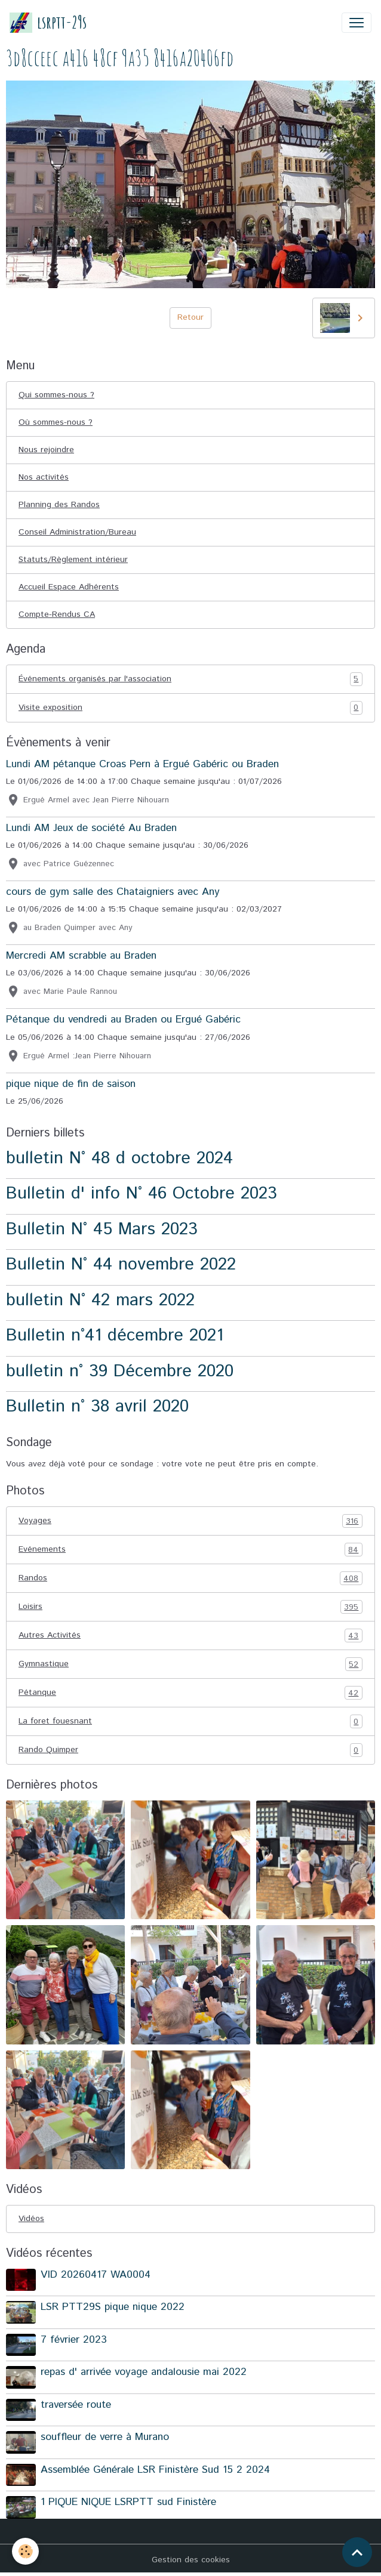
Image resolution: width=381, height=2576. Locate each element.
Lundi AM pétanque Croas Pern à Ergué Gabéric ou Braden (142, 764)
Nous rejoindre (46, 450)
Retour (190, 317)
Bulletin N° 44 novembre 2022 (121, 1264)
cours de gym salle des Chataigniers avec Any (113, 892)
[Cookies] (25, 2551)
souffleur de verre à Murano (105, 2437)
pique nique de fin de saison (71, 1084)
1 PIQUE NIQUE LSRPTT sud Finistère (128, 2502)
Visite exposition (190, 708)
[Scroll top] (357, 2552)
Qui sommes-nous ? (56, 395)
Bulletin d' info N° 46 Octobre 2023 (141, 1193)
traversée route (76, 2405)
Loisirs (190, 1607)
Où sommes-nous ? (56, 422)
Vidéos (31, 2219)
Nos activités (44, 477)
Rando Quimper (190, 1750)
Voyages (190, 1521)
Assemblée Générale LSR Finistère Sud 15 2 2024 (155, 2470)
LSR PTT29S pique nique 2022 (113, 2307)
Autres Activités (190, 1635)
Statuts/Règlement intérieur (73, 560)
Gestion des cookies (191, 2560)
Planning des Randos (59, 505)
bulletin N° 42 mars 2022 (100, 1300)
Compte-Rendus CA (57, 614)
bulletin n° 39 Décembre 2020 (119, 1371)
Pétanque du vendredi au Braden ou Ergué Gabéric (123, 1019)
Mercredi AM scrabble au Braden (81, 955)
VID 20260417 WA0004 (95, 2274)
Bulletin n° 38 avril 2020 (97, 1406)
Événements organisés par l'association (190, 679)
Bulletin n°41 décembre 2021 (114, 1335)
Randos (190, 1578)
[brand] (48, 22)
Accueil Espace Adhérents (69, 587)
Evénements (190, 1549)
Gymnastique (190, 1664)
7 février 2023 (74, 2340)
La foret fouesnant (190, 1721)
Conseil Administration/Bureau (77, 532)
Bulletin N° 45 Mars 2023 (102, 1229)
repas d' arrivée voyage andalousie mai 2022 (144, 2372)
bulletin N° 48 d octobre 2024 (119, 1158)
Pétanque (190, 1693)
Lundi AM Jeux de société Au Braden (91, 828)
